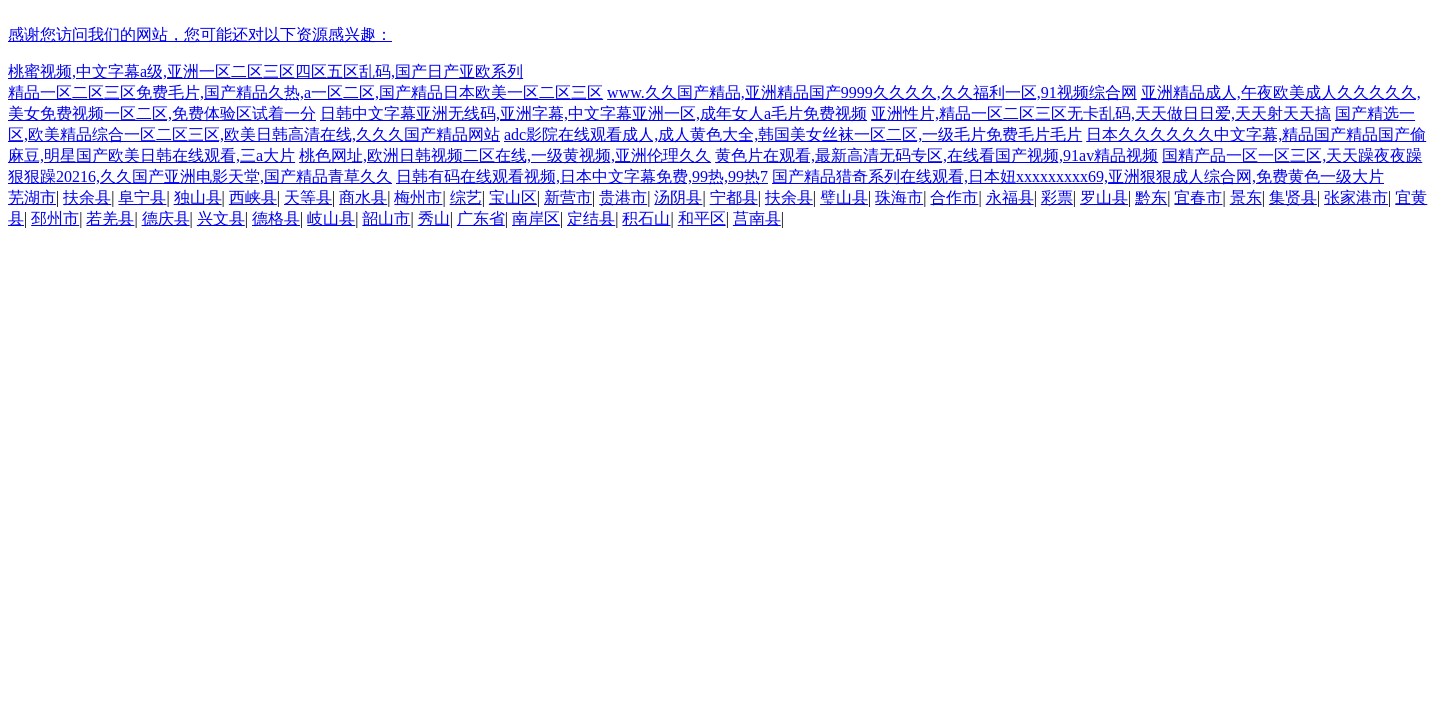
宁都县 (734, 197)
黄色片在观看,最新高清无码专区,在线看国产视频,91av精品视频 (936, 155)
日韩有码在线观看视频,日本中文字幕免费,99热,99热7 (582, 176)
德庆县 (166, 218)
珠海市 (899, 197)
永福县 (1010, 197)
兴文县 (221, 218)
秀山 (434, 218)
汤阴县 (678, 197)
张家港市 (1356, 197)
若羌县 (110, 218)
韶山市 (386, 218)
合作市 (954, 197)
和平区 (702, 218)
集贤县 (1293, 197)
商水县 (363, 197)
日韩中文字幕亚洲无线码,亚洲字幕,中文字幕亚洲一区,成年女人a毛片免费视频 (593, 113)
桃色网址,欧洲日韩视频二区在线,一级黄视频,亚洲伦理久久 (505, 155)
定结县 (591, 218)
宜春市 (1198, 197)
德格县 (276, 218)
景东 (1246, 197)
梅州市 (418, 197)
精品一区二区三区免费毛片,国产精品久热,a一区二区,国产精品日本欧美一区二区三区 (305, 92)
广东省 (481, 218)
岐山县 (331, 218)
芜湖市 (32, 197)
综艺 (466, 197)
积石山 (646, 218)
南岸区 (536, 218)
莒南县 (757, 218)
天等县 (308, 197)
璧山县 (844, 197)
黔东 (1151, 197)
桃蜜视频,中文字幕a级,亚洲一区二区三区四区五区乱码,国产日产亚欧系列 (265, 71)
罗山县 (1104, 197)
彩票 (1057, 197)
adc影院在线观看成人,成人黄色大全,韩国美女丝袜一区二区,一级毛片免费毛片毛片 (793, 134)
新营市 (568, 197)
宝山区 (513, 197)
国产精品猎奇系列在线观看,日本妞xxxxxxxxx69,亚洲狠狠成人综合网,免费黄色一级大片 (1078, 176)
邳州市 (55, 218)
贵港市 (623, 197)
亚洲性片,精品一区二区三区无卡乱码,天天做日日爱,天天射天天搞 (1101, 113)
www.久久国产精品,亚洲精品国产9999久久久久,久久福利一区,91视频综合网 (872, 92)
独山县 (198, 197)
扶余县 (87, 197)
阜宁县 (142, 197)
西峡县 (253, 197)
